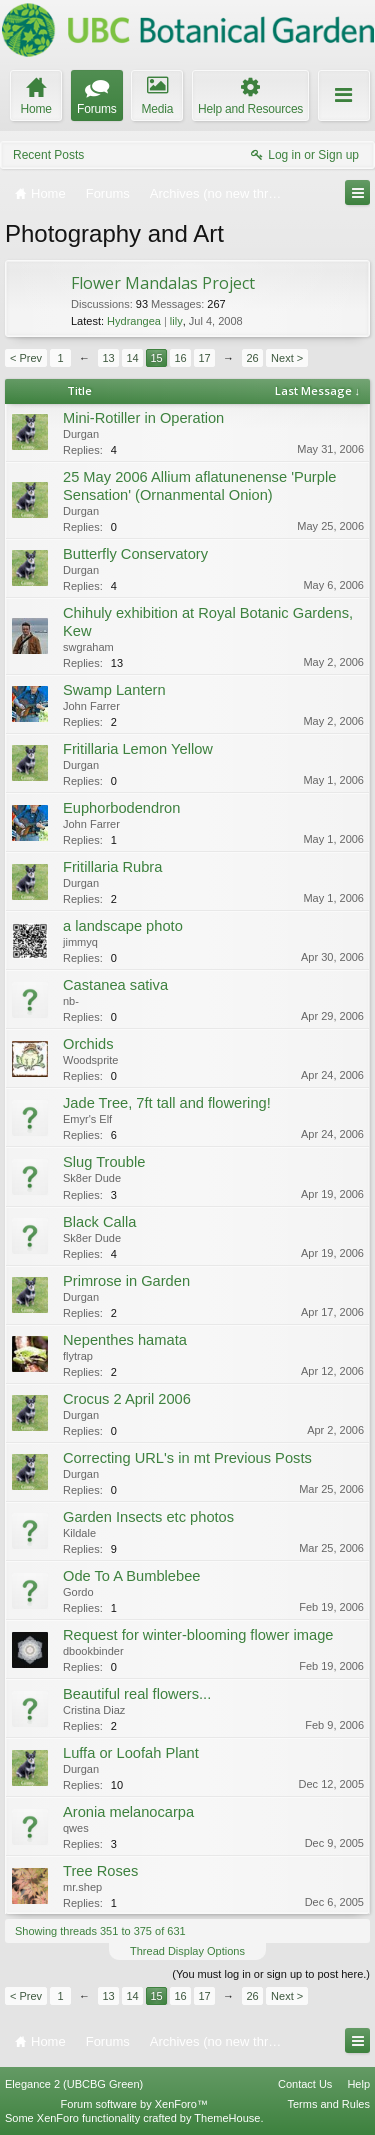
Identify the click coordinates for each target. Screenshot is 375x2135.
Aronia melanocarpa (128, 1812)
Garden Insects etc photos (148, 1517)
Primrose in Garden (126, 1281)
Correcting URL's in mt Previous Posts (187, 1458)
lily (176, 321)
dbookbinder (93, 1651)
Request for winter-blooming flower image (198, 1635)
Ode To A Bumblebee (131, 1576)
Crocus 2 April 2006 (127, 1399)
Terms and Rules (328, 2104)
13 (108, 358)
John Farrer (91, 706)
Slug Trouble (104, 1162)
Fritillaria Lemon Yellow (138, 749)
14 (132, 358)
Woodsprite (90, 1060)
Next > (287, 358)
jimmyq (80, 942)
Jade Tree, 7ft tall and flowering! (167, 1103)
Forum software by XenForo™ (134, 2104)
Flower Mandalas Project (163, 283)
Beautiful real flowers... (137, 1694)
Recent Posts (48, 155)
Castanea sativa (115, 985)
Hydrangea (134, 321)
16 (180, 358)
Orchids (88, 1044)
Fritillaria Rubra (112, 867)
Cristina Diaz (94, 1710)
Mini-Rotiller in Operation (143, 418)
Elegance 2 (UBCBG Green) (74, 2084)
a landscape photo (123, 926)
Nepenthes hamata (125, 1340)
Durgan (81, 434)
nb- (71, 1001)
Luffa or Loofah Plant (131, 1753)
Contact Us (305, 2084)
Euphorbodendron (121, 808)
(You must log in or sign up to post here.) (271, 1974)
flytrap (78, 1356)
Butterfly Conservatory (135, 554)
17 (204, 358)
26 (252, 358)
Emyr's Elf (87, 1119)
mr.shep (82, 1887)
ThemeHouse (227, 2118)
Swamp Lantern (114, 690)
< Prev (26, 358)
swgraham (88, 647)
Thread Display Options (187, 1951)
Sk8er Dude (92, 1178)
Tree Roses (100, 1871)
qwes (76, 1828)
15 (156, 358)
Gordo (78, 1592)
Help (358, 2084)
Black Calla (99, 1222)
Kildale (79, 1533)
